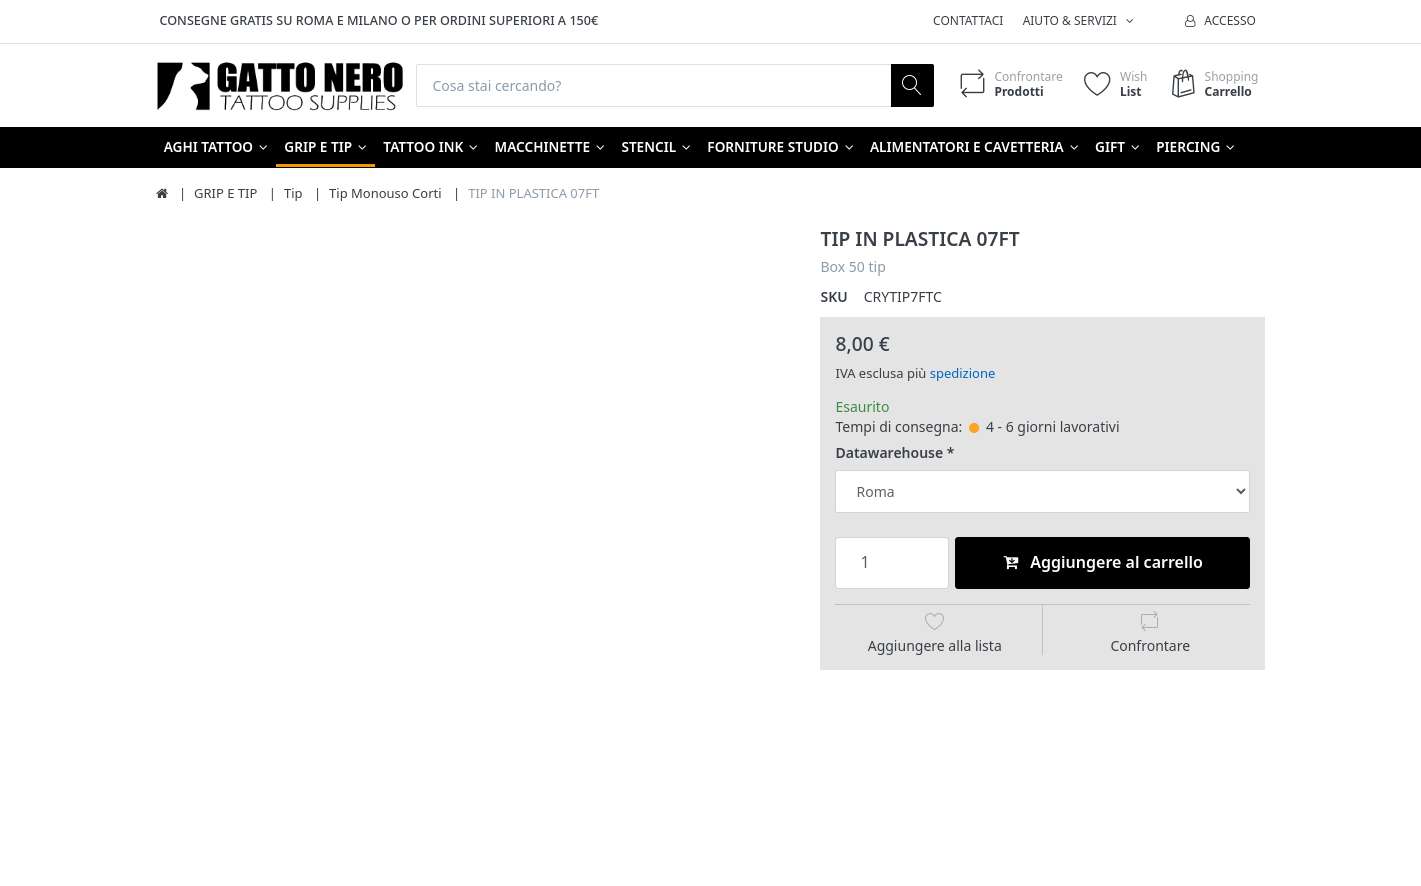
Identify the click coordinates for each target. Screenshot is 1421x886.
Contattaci (968, 20)
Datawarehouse (889, 453)
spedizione (963, 373)
